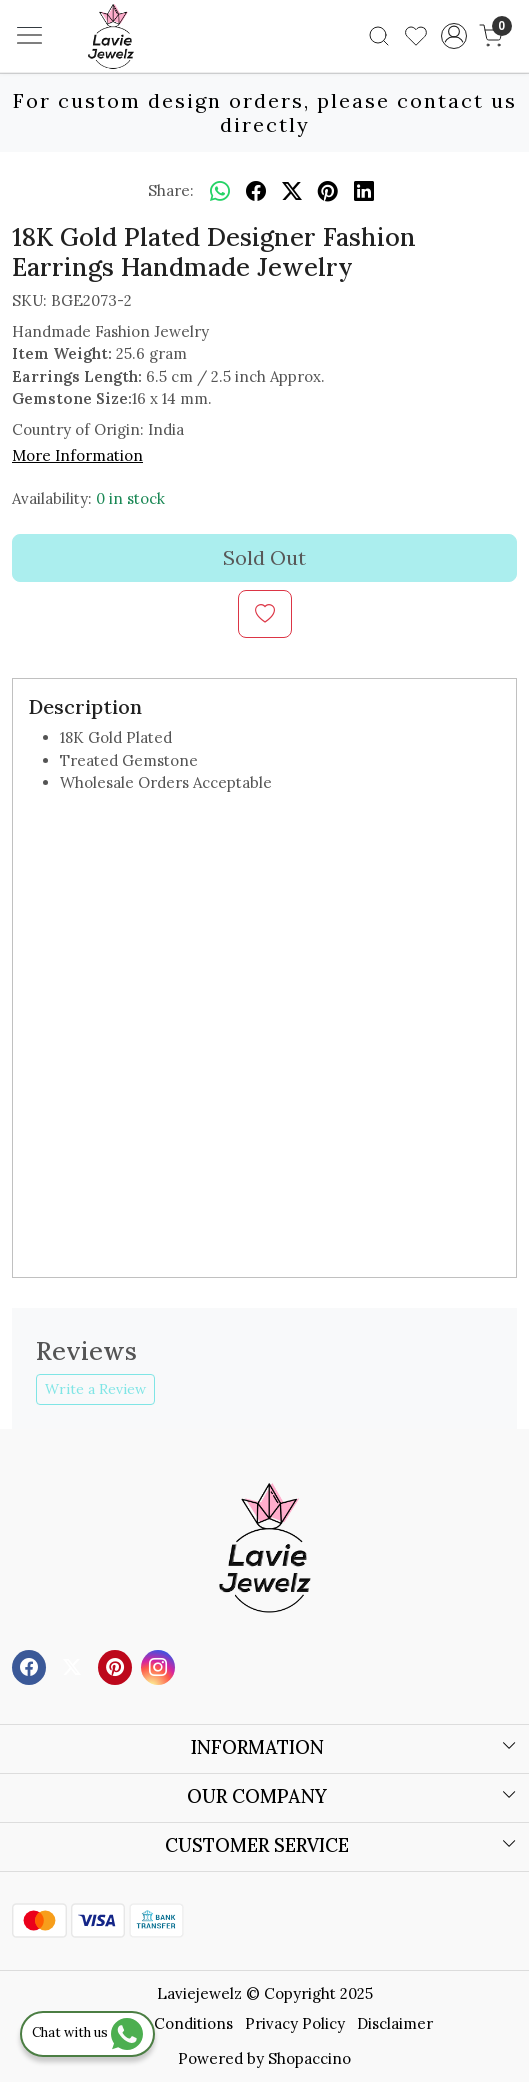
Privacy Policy (295, 2023)
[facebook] (256, 191)
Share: (171, 190)
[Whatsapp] (220, 191)
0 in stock (130, 498)
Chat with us (87, 2032)
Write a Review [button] (95, 1389)
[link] (379, 36)
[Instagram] (160, 1665)
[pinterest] (328, 191)
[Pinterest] (117, 1665)
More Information (77, 455)
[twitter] (292, 191)
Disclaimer (395, 2023)
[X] (74, 1665)
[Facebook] (31, 1665)
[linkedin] (364, 191)
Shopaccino (309, 2058)
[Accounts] (453, 36)
